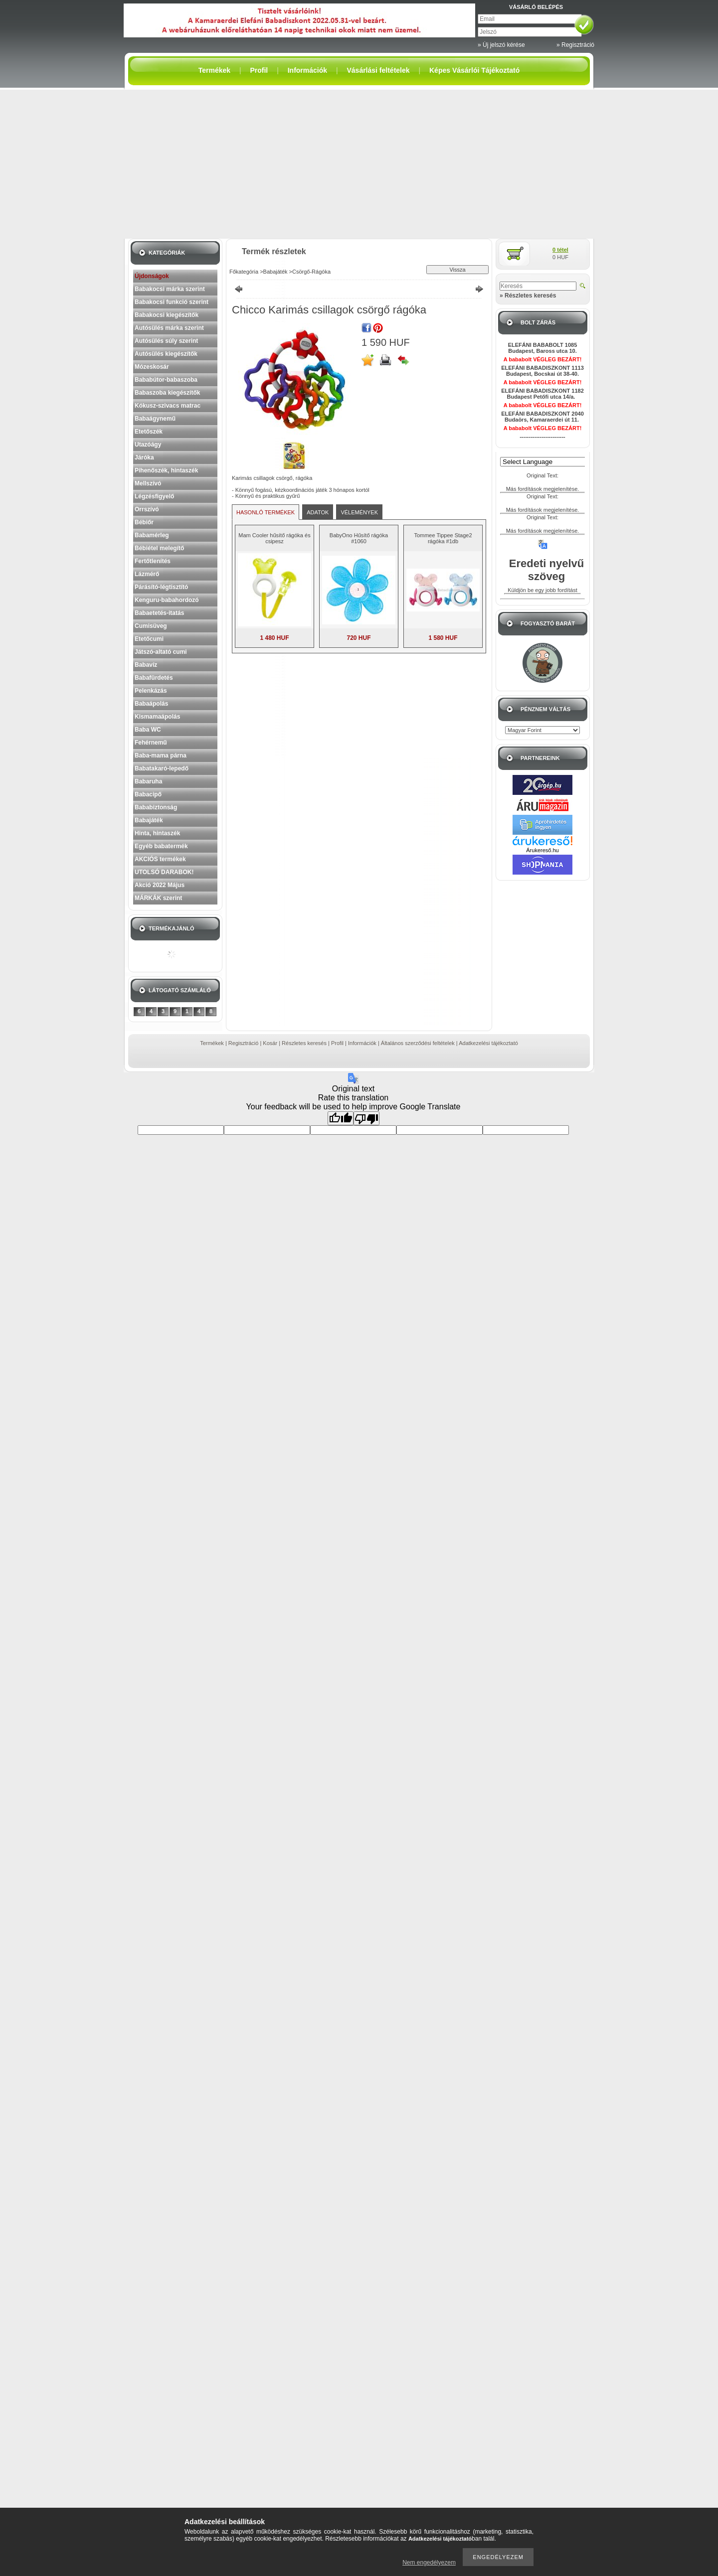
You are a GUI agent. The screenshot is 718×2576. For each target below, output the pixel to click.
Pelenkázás (151, 690)
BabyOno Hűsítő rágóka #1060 (359, 538)
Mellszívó (148, 483)
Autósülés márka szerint (169, 327)
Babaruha (148, 781)
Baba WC (148, 729)
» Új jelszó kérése (501, 44)
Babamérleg (152, 535)
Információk (362, 1043)
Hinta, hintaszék (157, 833)
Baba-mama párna (160, 755)
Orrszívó (147, 509)
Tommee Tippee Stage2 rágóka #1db (443, 538)
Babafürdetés (154, 677)
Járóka (144, 457)
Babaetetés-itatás (159, 612)
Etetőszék (149, 431)
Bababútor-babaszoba (166, 379)
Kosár (270, 1043)
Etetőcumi (149, 638)
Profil (337, 1043)
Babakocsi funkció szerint (171, 302)
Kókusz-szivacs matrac (167, 405)
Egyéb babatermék (161, 846)
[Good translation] (341, 1118)
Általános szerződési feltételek (418, 1043)
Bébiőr (144, 522)
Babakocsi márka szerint (170, 289)
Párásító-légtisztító (161, 587)
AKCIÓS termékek (160, 859)
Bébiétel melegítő (159, 548)
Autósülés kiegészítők (166, 353)
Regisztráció (243, 1043)
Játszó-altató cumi (161, 651)
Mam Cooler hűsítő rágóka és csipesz (274, 538)
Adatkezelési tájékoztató (488, 1043)
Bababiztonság (156, 807)
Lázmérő (147, 574)
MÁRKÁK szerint (158, 898)
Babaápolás (151, 703)
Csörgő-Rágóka (311, 272)
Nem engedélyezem (429, 2562)
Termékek (212, 1043)
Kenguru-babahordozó (167, 600)
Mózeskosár (152, 366)
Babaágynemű (155, 418)
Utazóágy (148, 444)
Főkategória (243, 272)
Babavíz (146, 664)
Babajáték (149, 820)
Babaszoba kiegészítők (167, 392)
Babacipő (148, 794)
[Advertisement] (359, 164)
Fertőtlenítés (153, 561)
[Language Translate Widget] (546, 461)
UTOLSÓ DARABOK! (164, 872)
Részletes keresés (304, 1043)
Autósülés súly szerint (166, 340)
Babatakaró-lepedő (161, 768)
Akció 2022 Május (159, 885)
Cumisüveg (151, 625)
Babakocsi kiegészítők (166, 314)
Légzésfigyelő (154, 496)
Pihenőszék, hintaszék (166, 470)
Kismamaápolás (157, 716)
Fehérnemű (151, 742)
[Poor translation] (366, 1118)
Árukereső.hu (542, 850)
